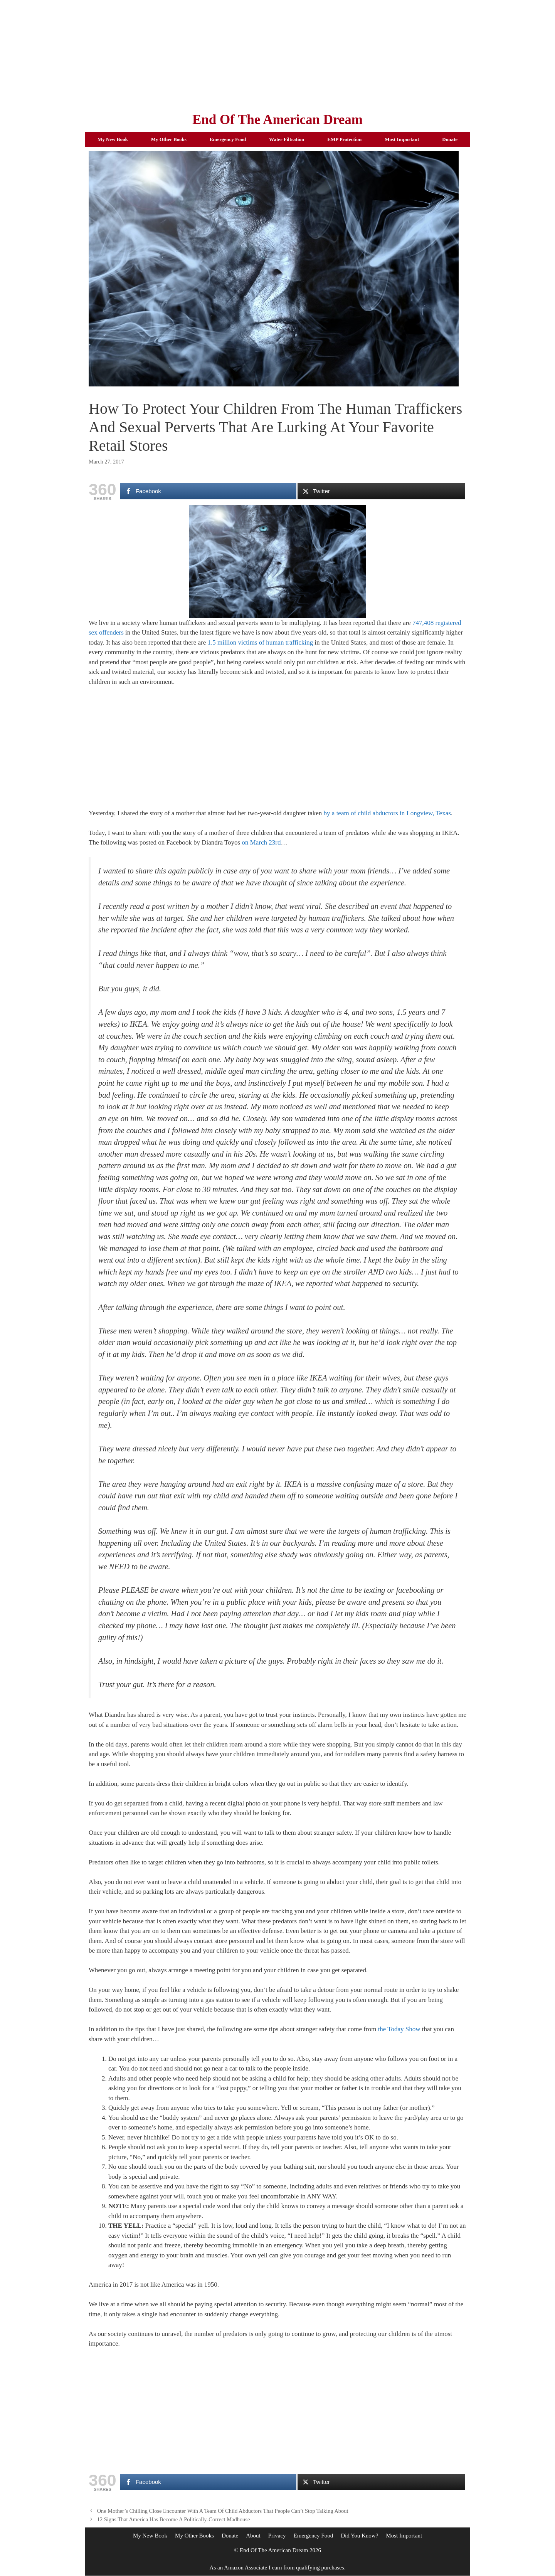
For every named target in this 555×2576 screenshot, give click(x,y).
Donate (449, 139)
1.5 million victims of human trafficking (260, 642)
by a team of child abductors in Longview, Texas (387, 813)
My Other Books (169, 139)
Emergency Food (228, 139)
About (253, 2535)
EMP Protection (344, 139)
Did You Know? (359, 2535)
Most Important (402, 139)
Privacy (277, 2535)
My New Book (113, 139)
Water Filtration (286, 139)
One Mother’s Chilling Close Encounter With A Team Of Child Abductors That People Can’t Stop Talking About (222, 2511)
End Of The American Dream (277, 119)
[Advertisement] (277, 54)
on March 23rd (261, 842)
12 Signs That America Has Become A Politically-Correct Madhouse (173, 2519)
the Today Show (399, 2029)
